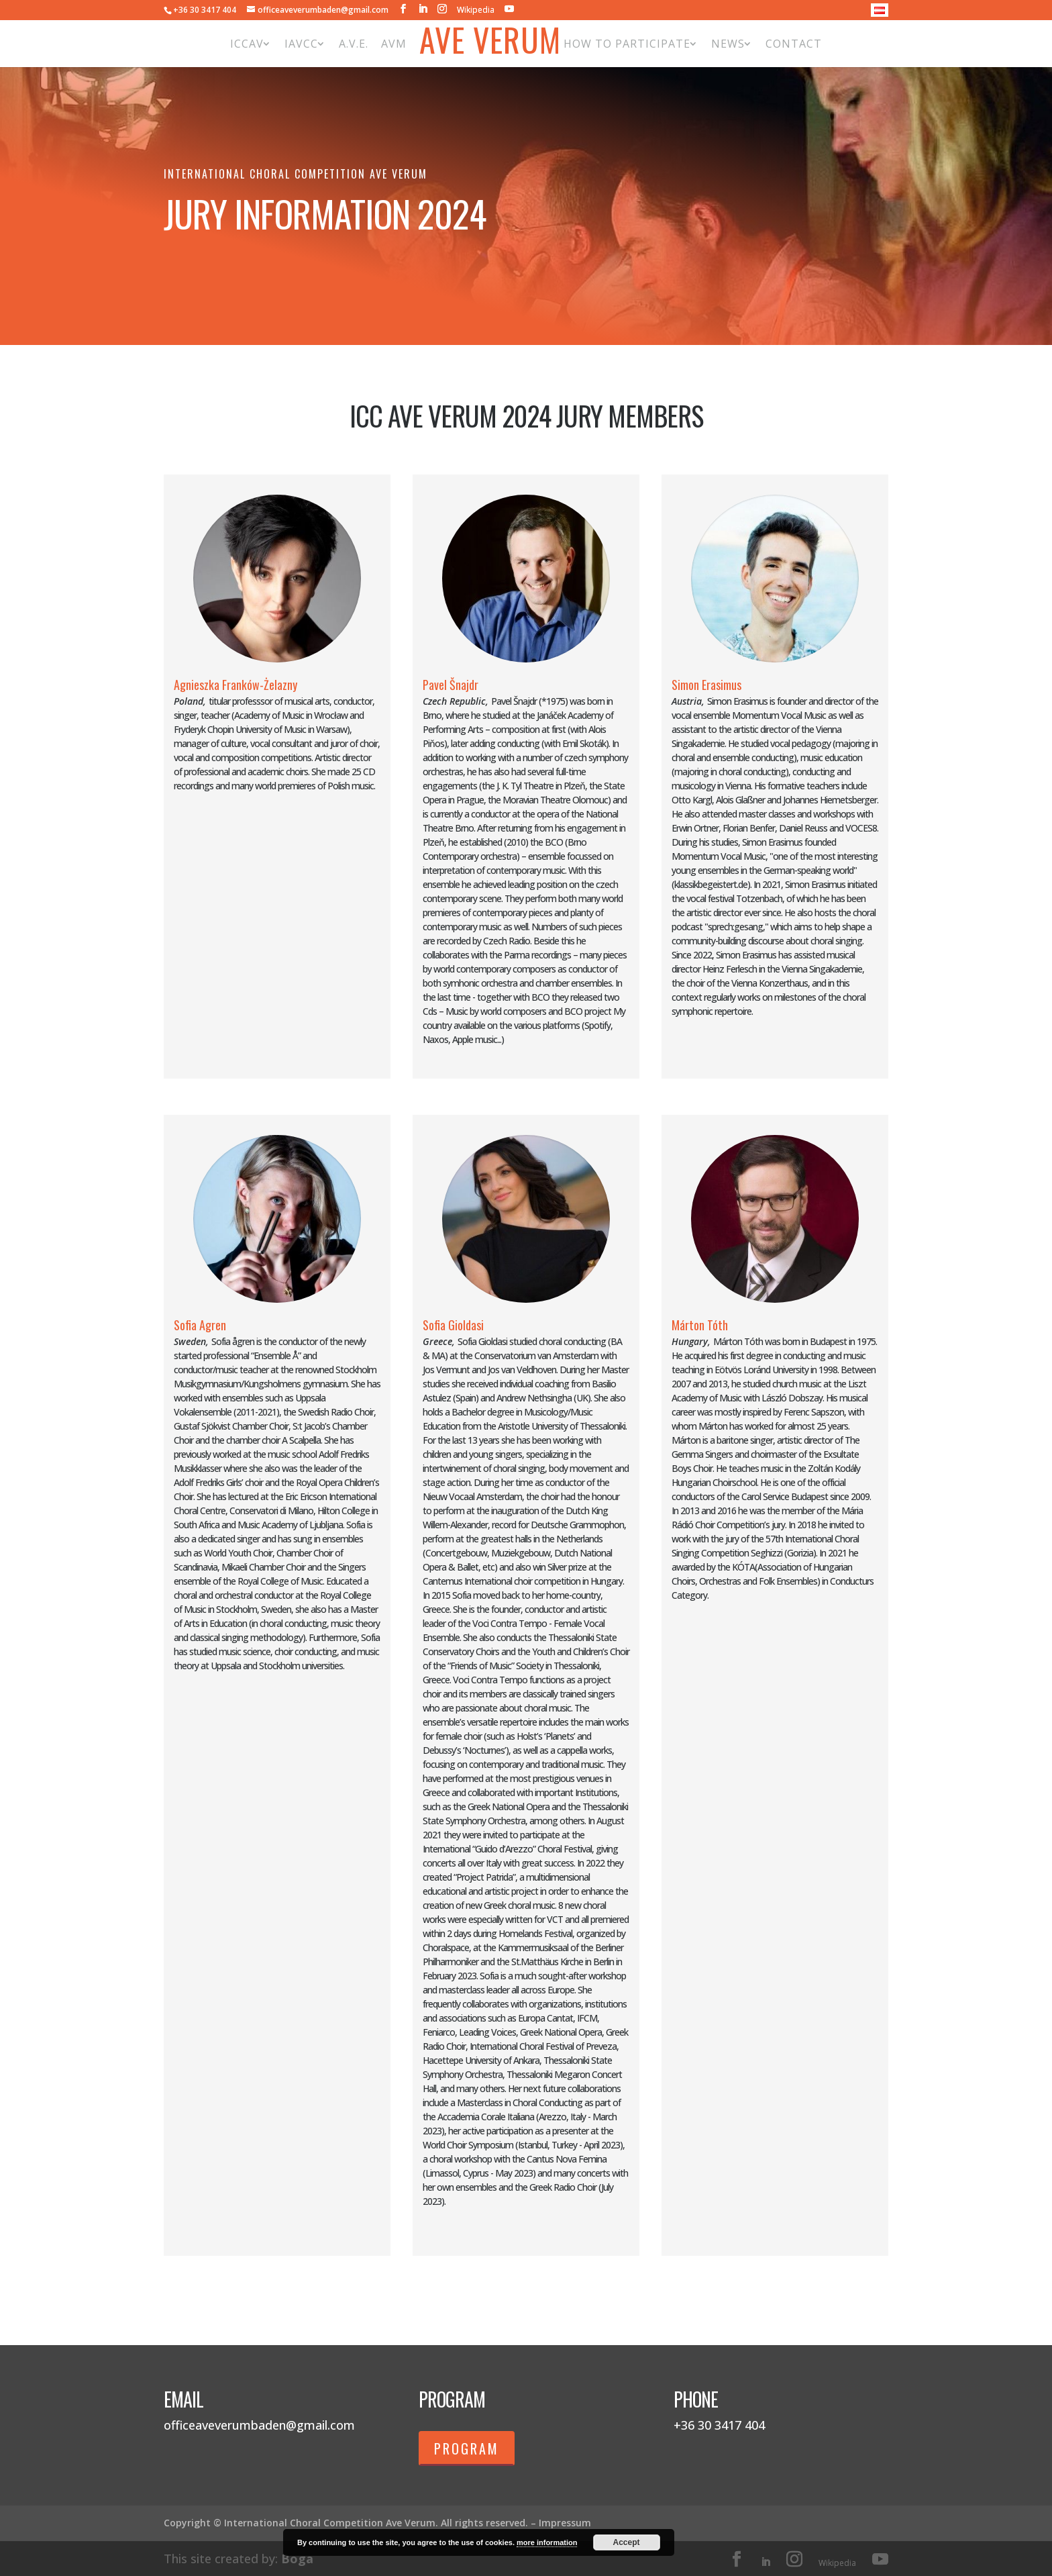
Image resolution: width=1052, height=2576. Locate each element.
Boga (297, 2558)
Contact (794, 43)
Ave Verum (490, 43)
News (728, 43)
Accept (626, 2542)
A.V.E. (353, 43)
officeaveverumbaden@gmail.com (259, 2425)
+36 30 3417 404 (204, 9)
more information (547, 2542)
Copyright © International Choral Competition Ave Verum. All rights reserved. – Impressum (377, 2522)
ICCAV (247, 43)
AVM (394, 43)
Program (466, 2448)
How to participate (627, 43)
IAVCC (301, 43)
